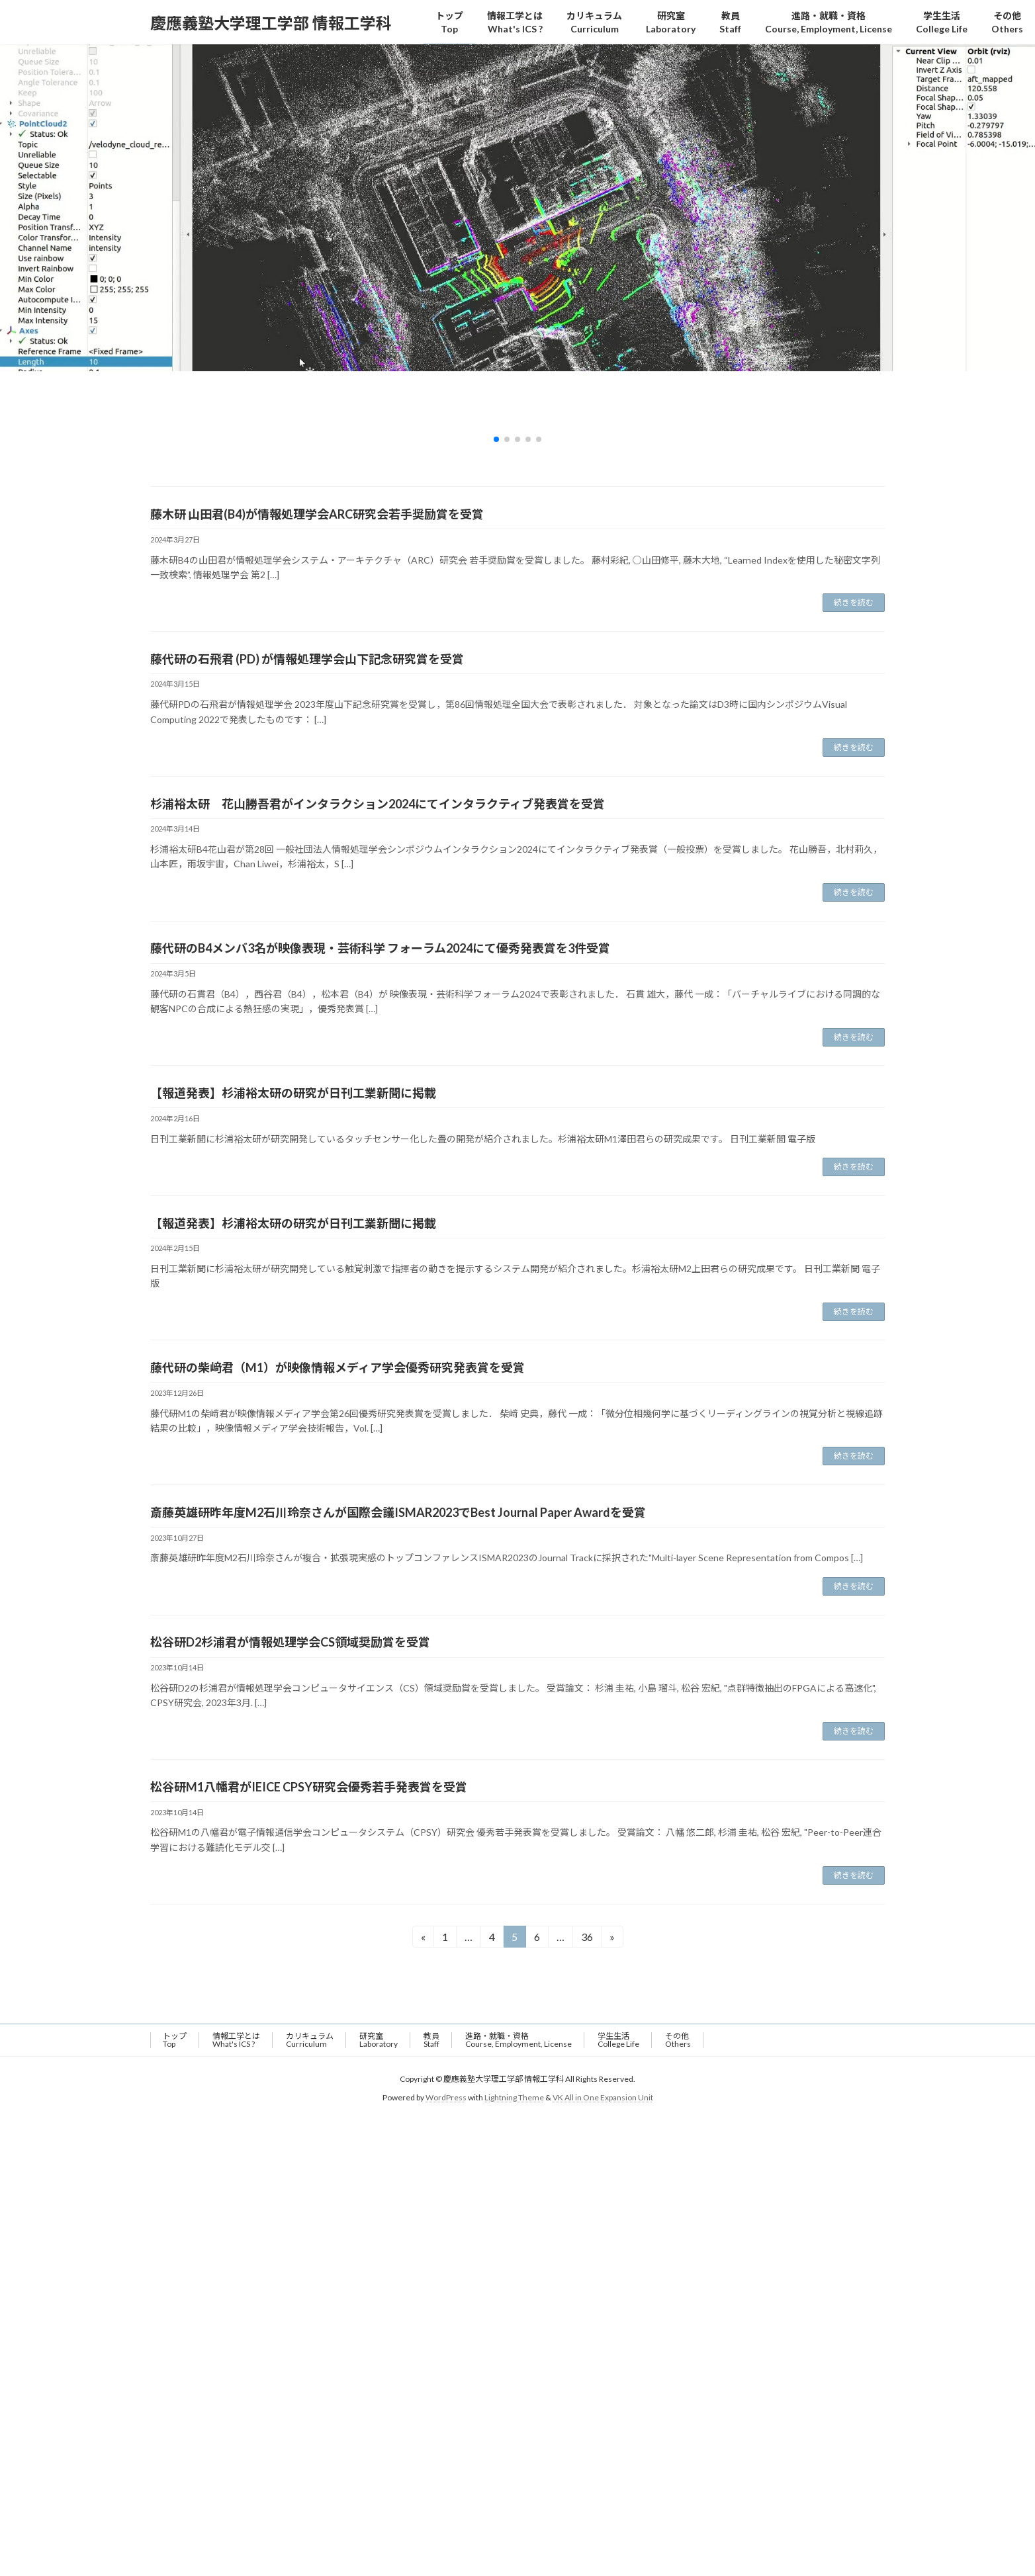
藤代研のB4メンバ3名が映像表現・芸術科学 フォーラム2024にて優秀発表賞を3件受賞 (380, 948)
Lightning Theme (514, 2097)
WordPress (446, 2097)
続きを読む (854, 602)
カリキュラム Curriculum (310, 2040)
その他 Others (678, 2040)
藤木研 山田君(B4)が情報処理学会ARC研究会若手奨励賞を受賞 (317, 514)
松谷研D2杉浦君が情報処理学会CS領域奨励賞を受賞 (290, 1642)
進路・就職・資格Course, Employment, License (518, 2040)
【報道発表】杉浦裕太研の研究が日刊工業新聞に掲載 (293, 1093)
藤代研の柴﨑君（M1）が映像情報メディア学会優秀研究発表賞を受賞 (337, 1367)
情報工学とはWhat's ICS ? (236, 2040)
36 (586, 1939)
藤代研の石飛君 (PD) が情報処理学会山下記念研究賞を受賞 (307, 659)
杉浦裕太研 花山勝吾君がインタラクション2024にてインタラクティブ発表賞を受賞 (377, 803)
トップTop (175, 2040)
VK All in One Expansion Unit (603, 2097)
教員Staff (431, 2040)
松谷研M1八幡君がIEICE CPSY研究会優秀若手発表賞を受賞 (308, 1787)
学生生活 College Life (618, 2040)
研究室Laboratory (378, 2040)
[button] (496, 439)
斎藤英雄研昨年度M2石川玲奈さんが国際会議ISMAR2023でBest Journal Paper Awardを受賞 (398, 1512)
